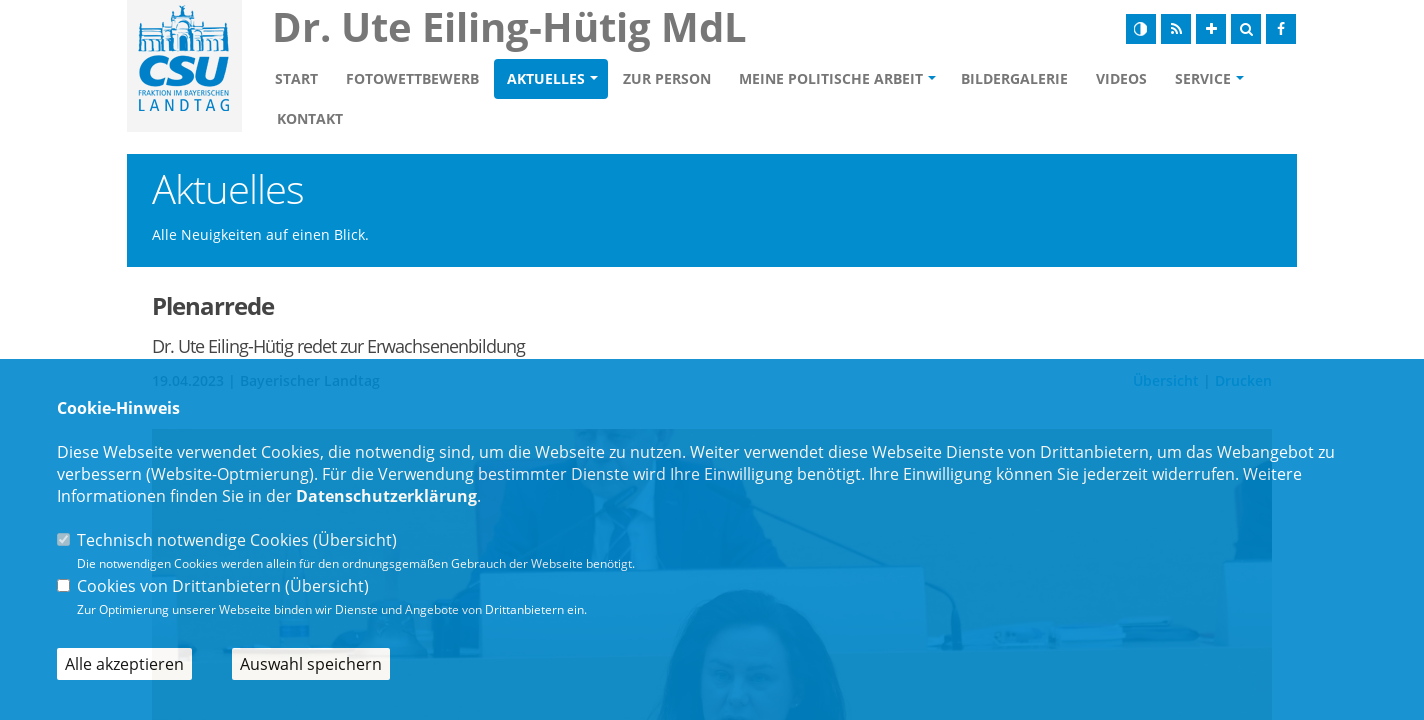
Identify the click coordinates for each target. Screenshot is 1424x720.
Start (296, 78)
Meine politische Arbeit (831, 78)
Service (1203, 78)
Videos (1121, 78)
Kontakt (310, 118)
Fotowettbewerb (412, 78)
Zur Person (667, 78)
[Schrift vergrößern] (1211, 29)
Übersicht (355, 540)
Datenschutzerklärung (386, 496)
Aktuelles (546, 78)
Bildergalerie (1014, 78)
